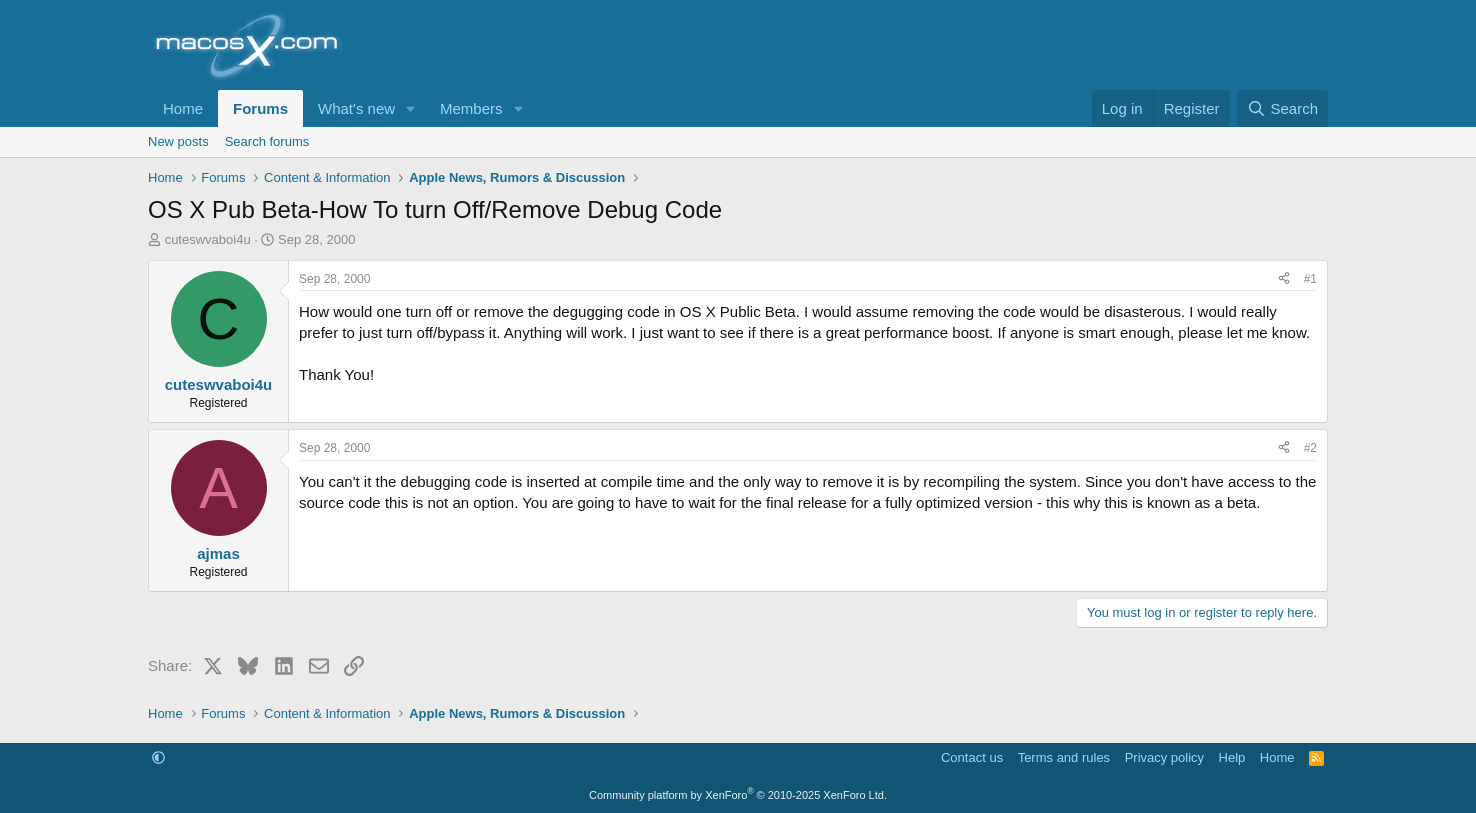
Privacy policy (1164, 757)
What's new (356, 108)
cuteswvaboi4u (208, 239)
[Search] (1282, 108)
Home (183, 108)
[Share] (1284, 279)
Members (471, 108)
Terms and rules (1064, 757)
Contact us (972, 757)
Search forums (267, 141)
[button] (411, 108)
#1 (1310, 279)
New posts (178, 141)
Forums (260, 108)
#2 (1310, 448)
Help (1232, 757)
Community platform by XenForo (738, 795)
